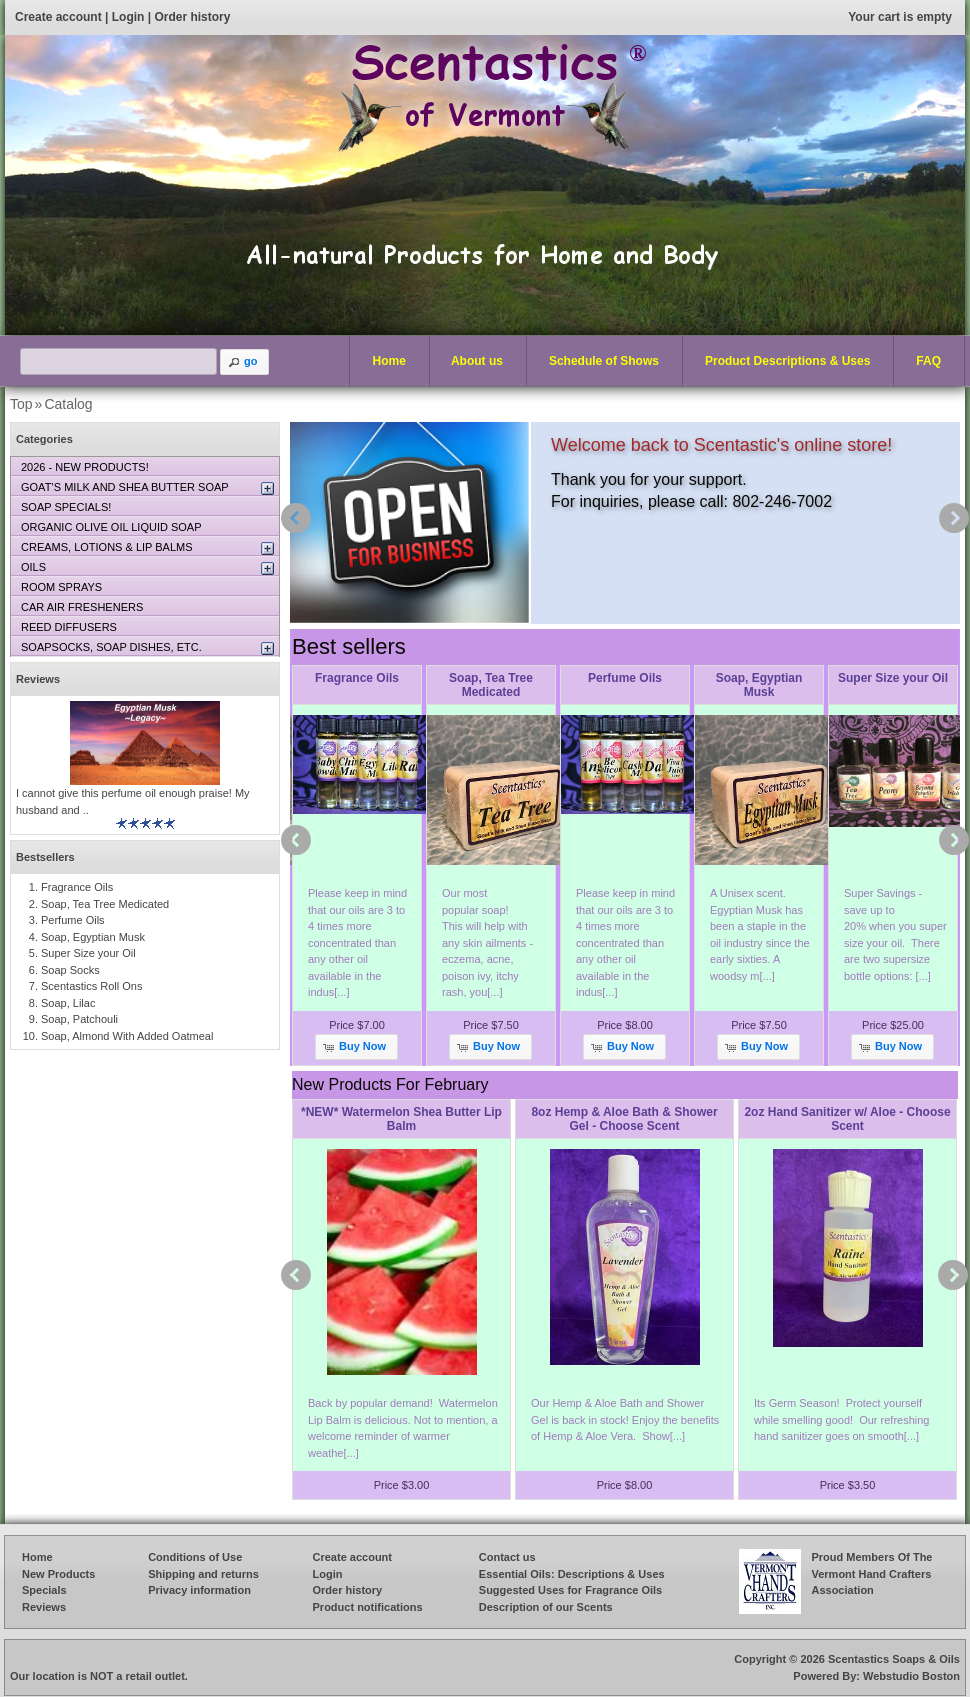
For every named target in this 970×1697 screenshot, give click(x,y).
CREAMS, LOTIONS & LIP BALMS (107, 547)
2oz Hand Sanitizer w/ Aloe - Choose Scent (847, 1119)
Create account (58, 17)
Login (128, 17)
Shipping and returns (203, 1574)
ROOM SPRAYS (61, 587)
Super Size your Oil (893, 678)
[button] (245, 362)
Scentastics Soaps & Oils (894, 1659)
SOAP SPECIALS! (66, 507)
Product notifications (368, 1607)
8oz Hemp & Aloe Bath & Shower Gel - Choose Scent (624, 1119)
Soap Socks (70, 970)
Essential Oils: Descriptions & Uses (572, 1574)
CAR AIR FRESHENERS (82, 607)
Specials (44, 1590)
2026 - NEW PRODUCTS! (85, 467)
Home (389, 361)
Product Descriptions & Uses (783, 362)
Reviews (38, 679)
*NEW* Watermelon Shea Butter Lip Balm (401, 1119)
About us (477, 361)
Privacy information (199, 1590)
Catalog (68, 404)
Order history (192, 17)
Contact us (507, 1557)
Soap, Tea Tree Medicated (491, 685)
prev (296, 518)
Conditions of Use (195, 1557)
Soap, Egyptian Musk (759, 685)
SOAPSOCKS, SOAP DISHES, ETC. (111, 647)
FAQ (928, 361)
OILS (33, 567)
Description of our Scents (546, 1607)
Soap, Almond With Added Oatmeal (127, 1036)
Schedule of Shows (604, 361)
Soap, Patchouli (79, 1019)
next (954, 518)
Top (21, 404)
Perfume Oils (625, 678)
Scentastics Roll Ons (91, 986)
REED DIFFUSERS (69, 627)
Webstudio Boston (911, 1676)
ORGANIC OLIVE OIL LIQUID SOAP (111, 527)
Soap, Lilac (68, 1003)
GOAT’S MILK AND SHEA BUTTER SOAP (125, 487)
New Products (58, 1574)
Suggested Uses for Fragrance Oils (570, 1590)
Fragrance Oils (357, 678)
